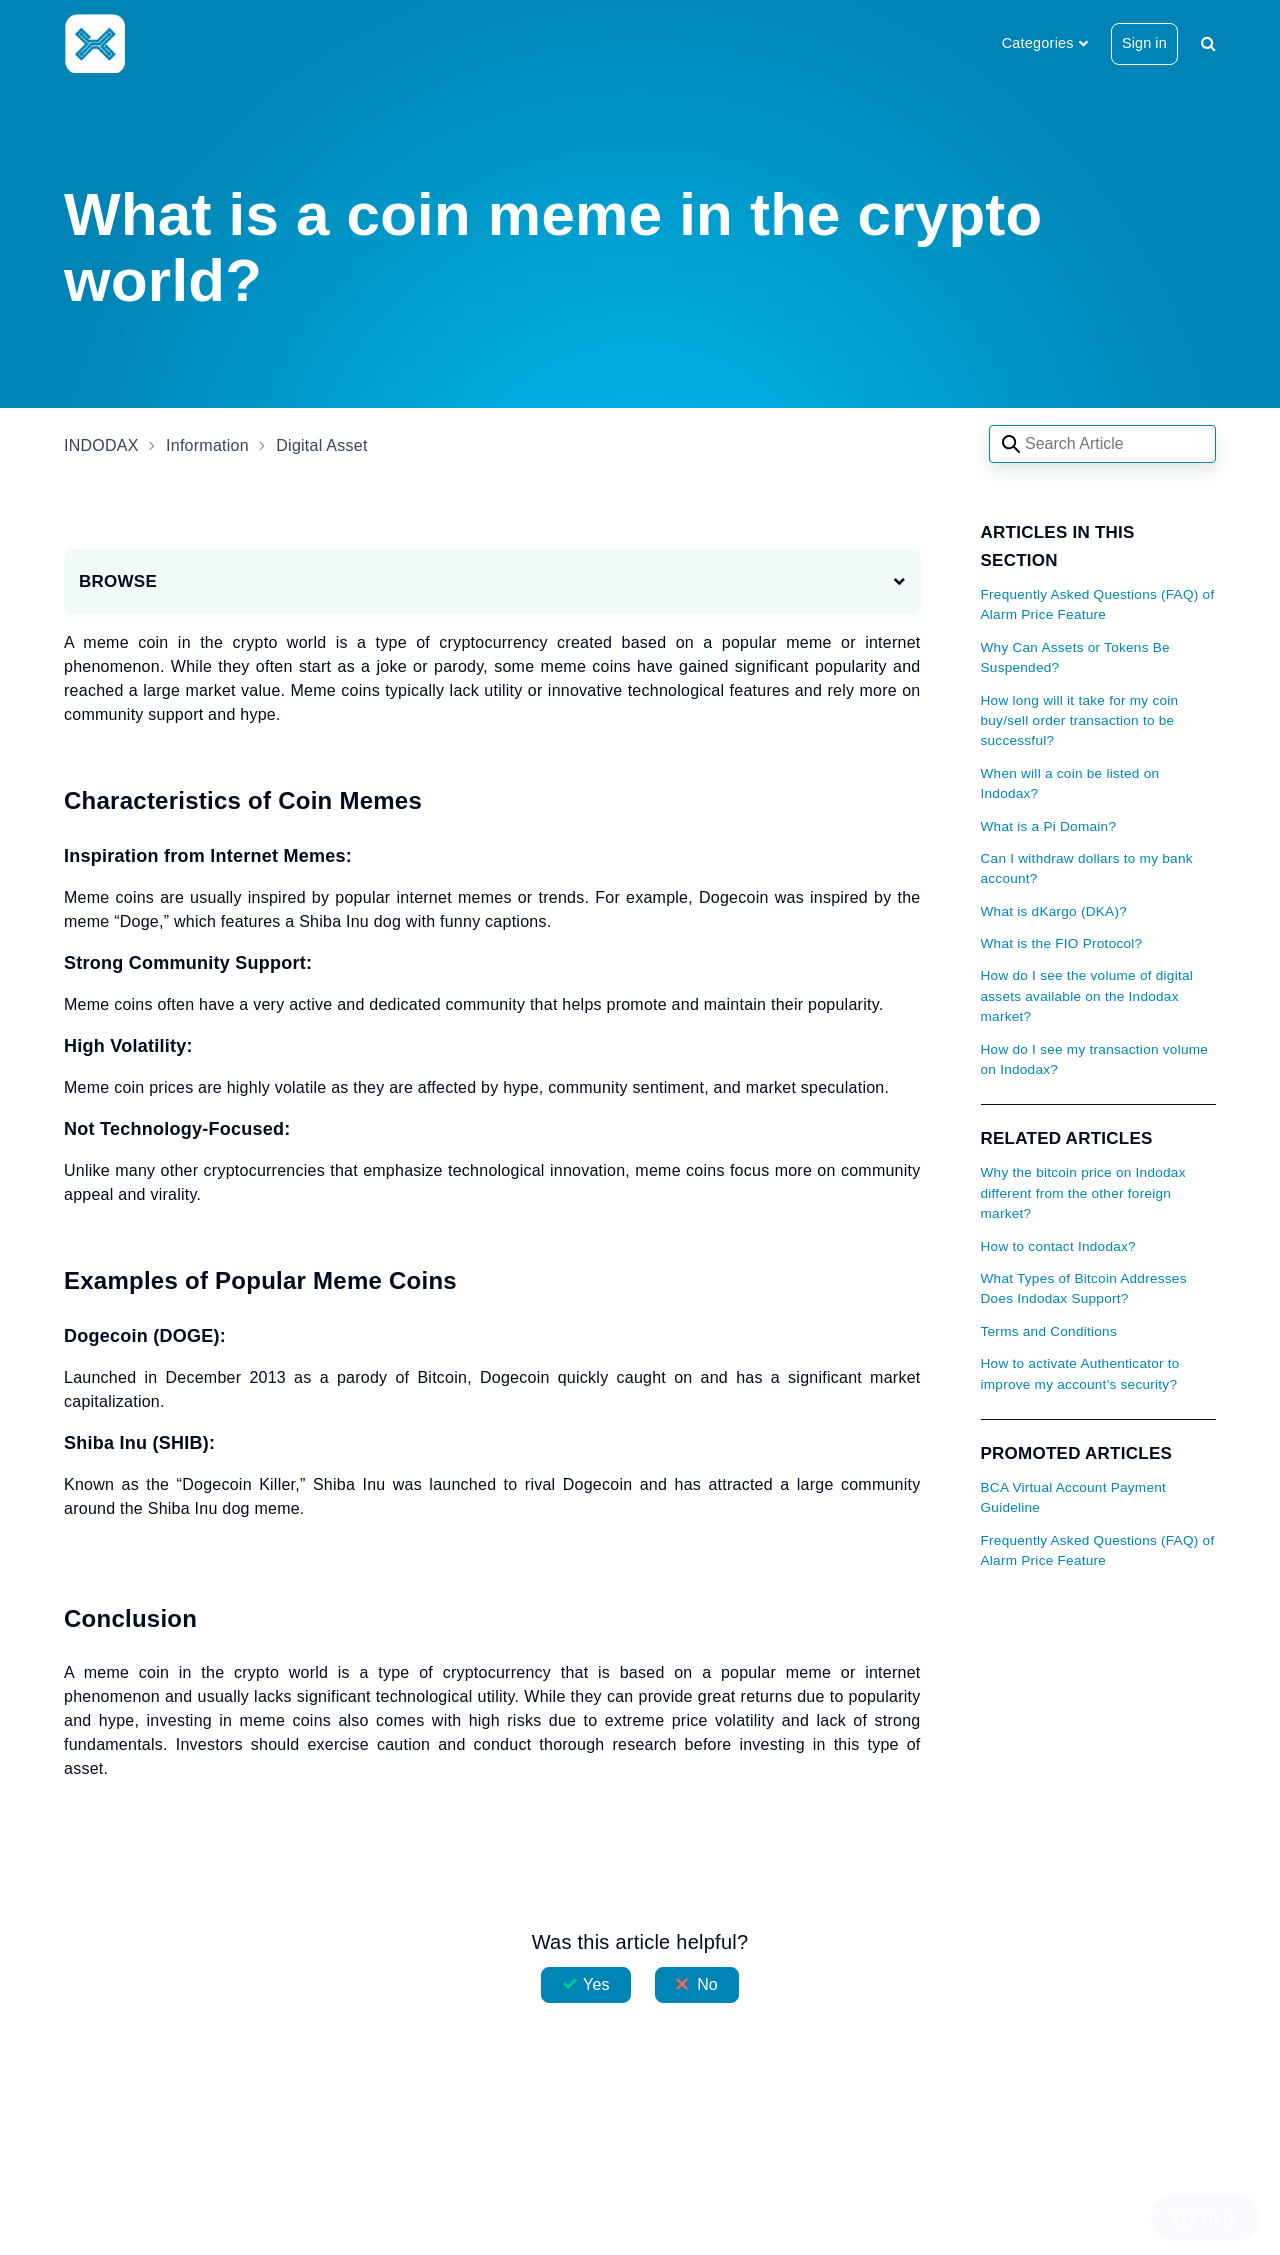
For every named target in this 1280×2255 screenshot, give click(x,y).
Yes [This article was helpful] (596, 1984)
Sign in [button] (1144, 43)
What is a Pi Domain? (1049, 826)
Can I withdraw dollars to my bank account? (1087, 868)
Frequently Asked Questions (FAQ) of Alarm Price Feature (1098, 604)
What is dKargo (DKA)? (1054, 911)
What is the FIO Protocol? (1062, 943)
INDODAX (101, 445)
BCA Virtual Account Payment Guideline (1074, 1497)
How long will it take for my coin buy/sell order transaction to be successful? (1080, 721)
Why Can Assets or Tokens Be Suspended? (1075, 657)
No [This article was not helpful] (707, 1984)
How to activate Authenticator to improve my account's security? (1080, 1373)
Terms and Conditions (1049, 1331)
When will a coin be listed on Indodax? (1070, 783)
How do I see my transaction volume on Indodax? (1095, 1059)
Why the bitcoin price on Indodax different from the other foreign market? (1083, 1193)
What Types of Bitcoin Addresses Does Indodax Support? (1084, 1288)
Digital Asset (321, 445)
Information (207, 445)
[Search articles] (1102, 444)
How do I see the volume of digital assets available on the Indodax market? (1087, 996)
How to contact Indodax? (1058, 1246)
